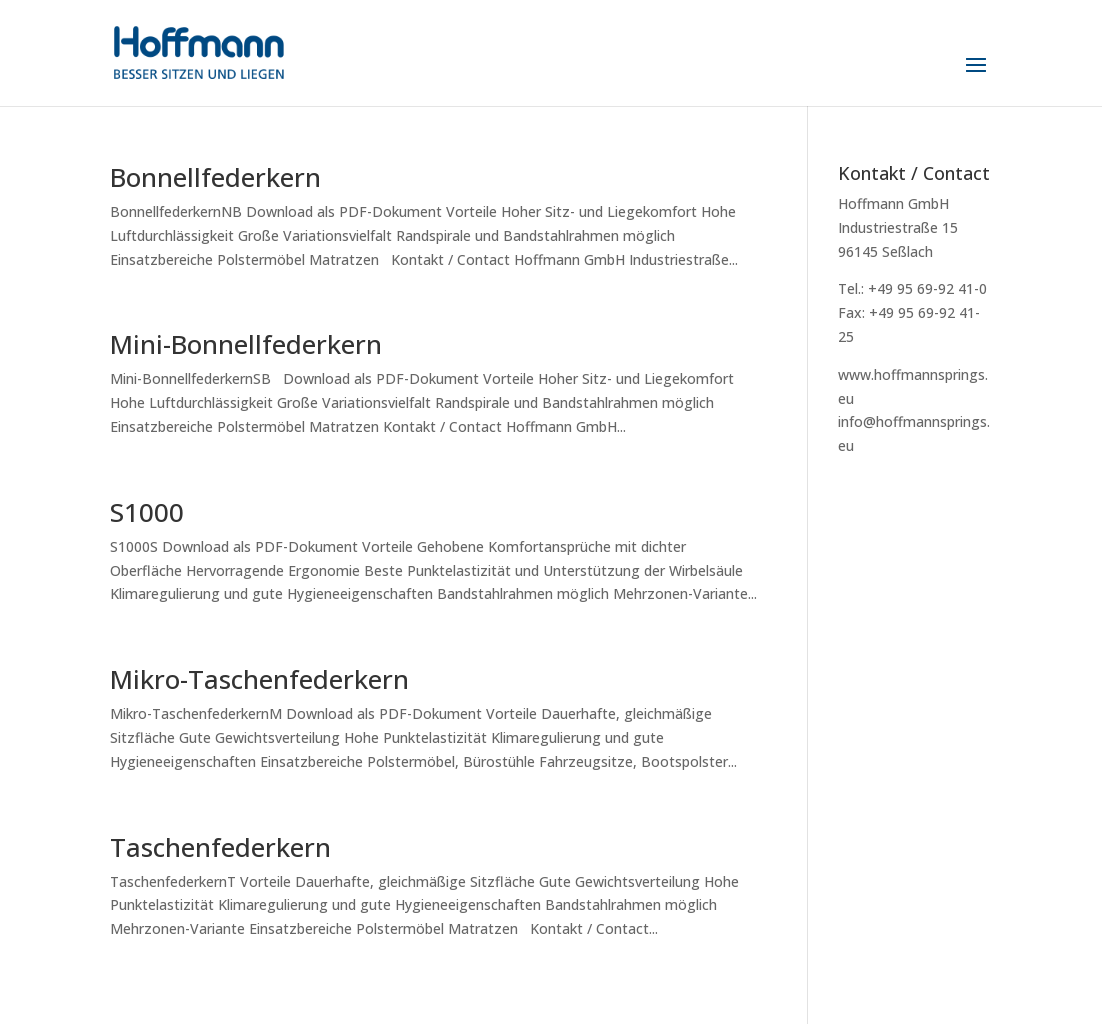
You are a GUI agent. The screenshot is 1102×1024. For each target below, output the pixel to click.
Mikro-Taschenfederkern (259, 679)
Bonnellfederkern (215, 177)
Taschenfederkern (220, 847)
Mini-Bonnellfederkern (246, 344)
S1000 (147, 512)
